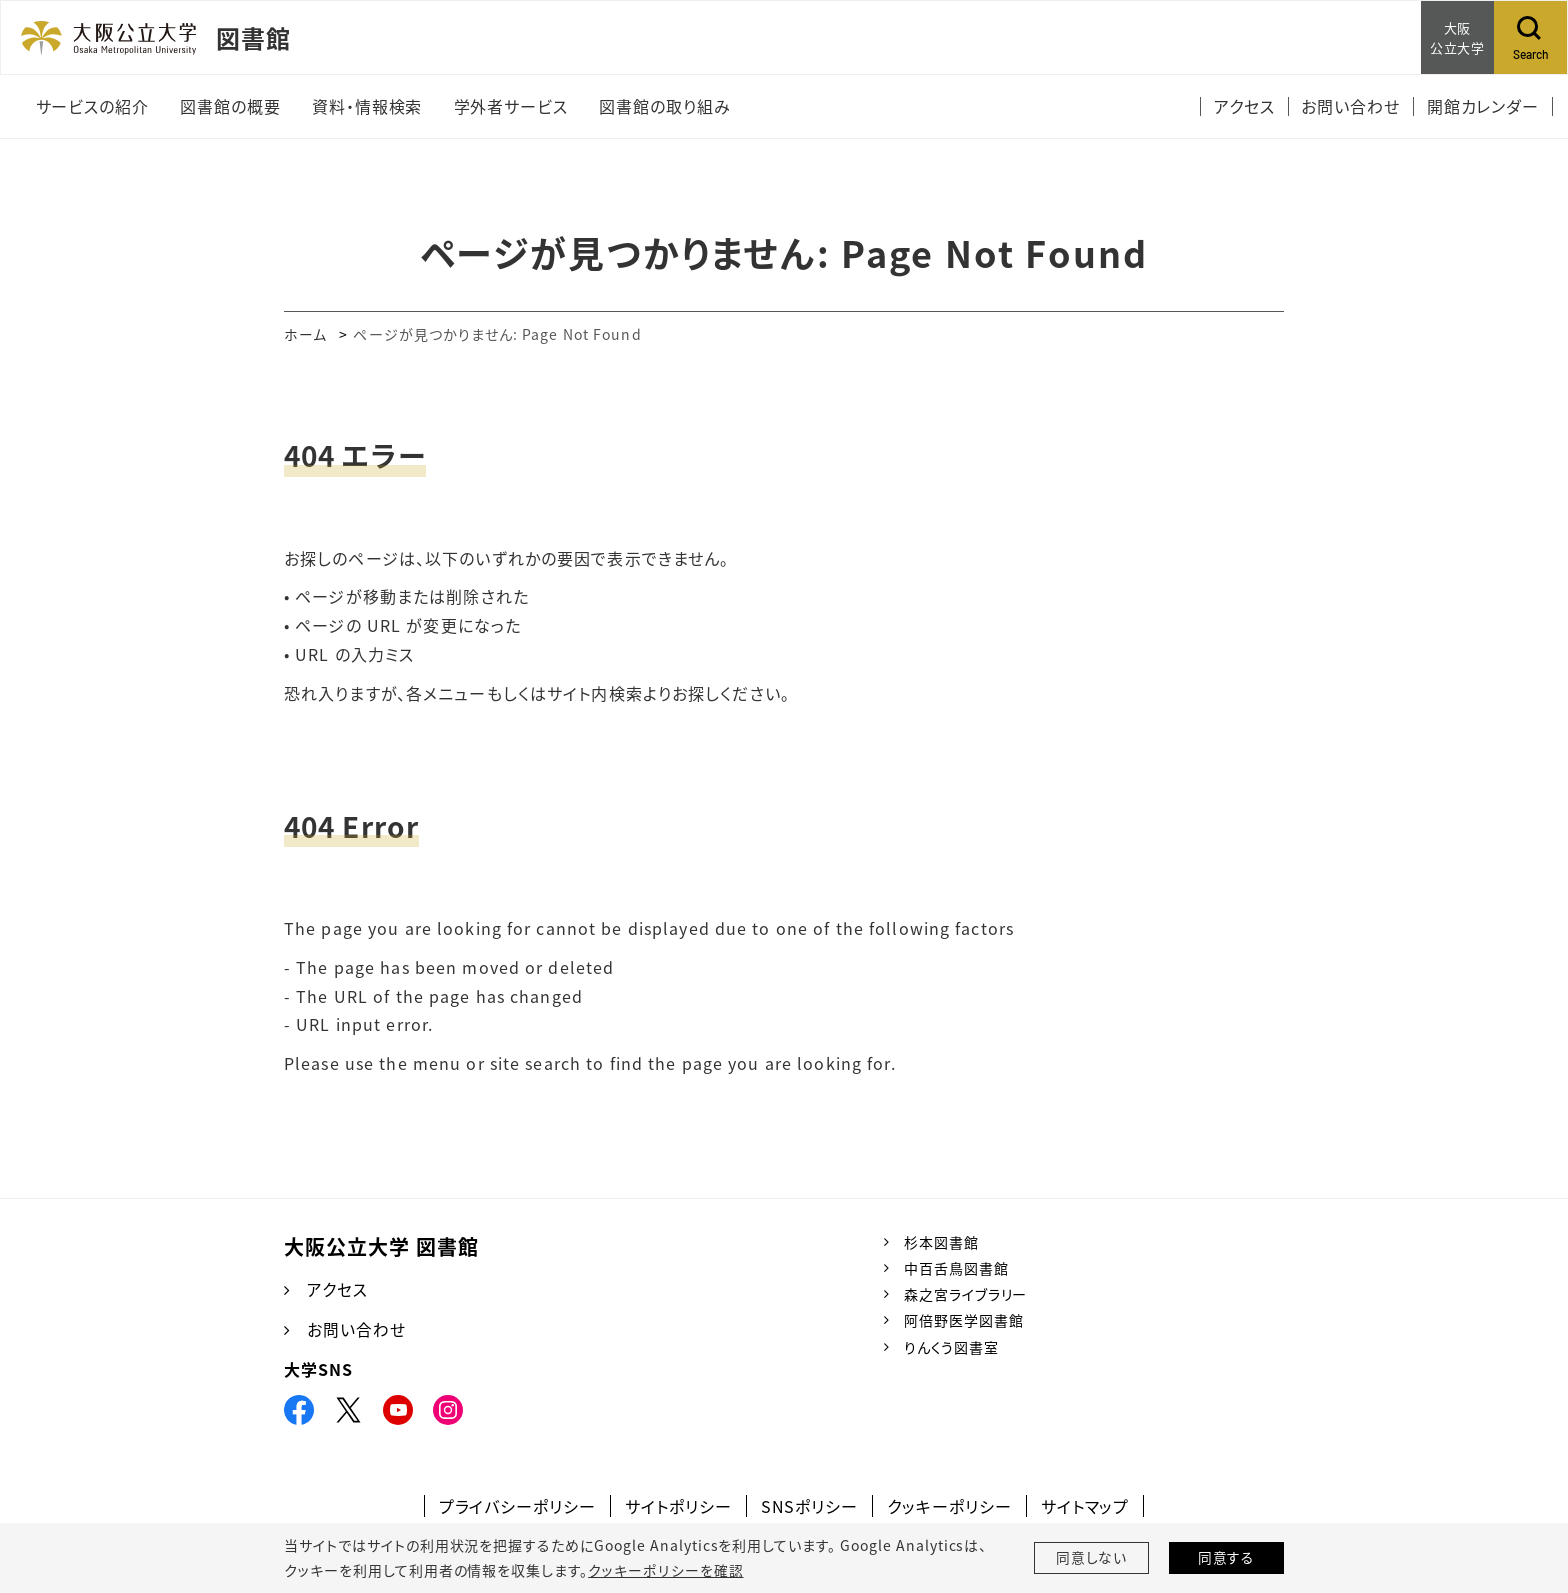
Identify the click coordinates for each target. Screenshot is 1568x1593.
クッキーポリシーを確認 (665, 1570)
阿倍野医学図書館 (964, 1320)
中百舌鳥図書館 (956, 1268)
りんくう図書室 (951, 1347)
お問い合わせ (356, 1330)
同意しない (1092, 1558)
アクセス (337, 1290)
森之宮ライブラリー (966, 1294)
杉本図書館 (941, 1242)
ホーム (305, 334)
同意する (1227, 1558)
